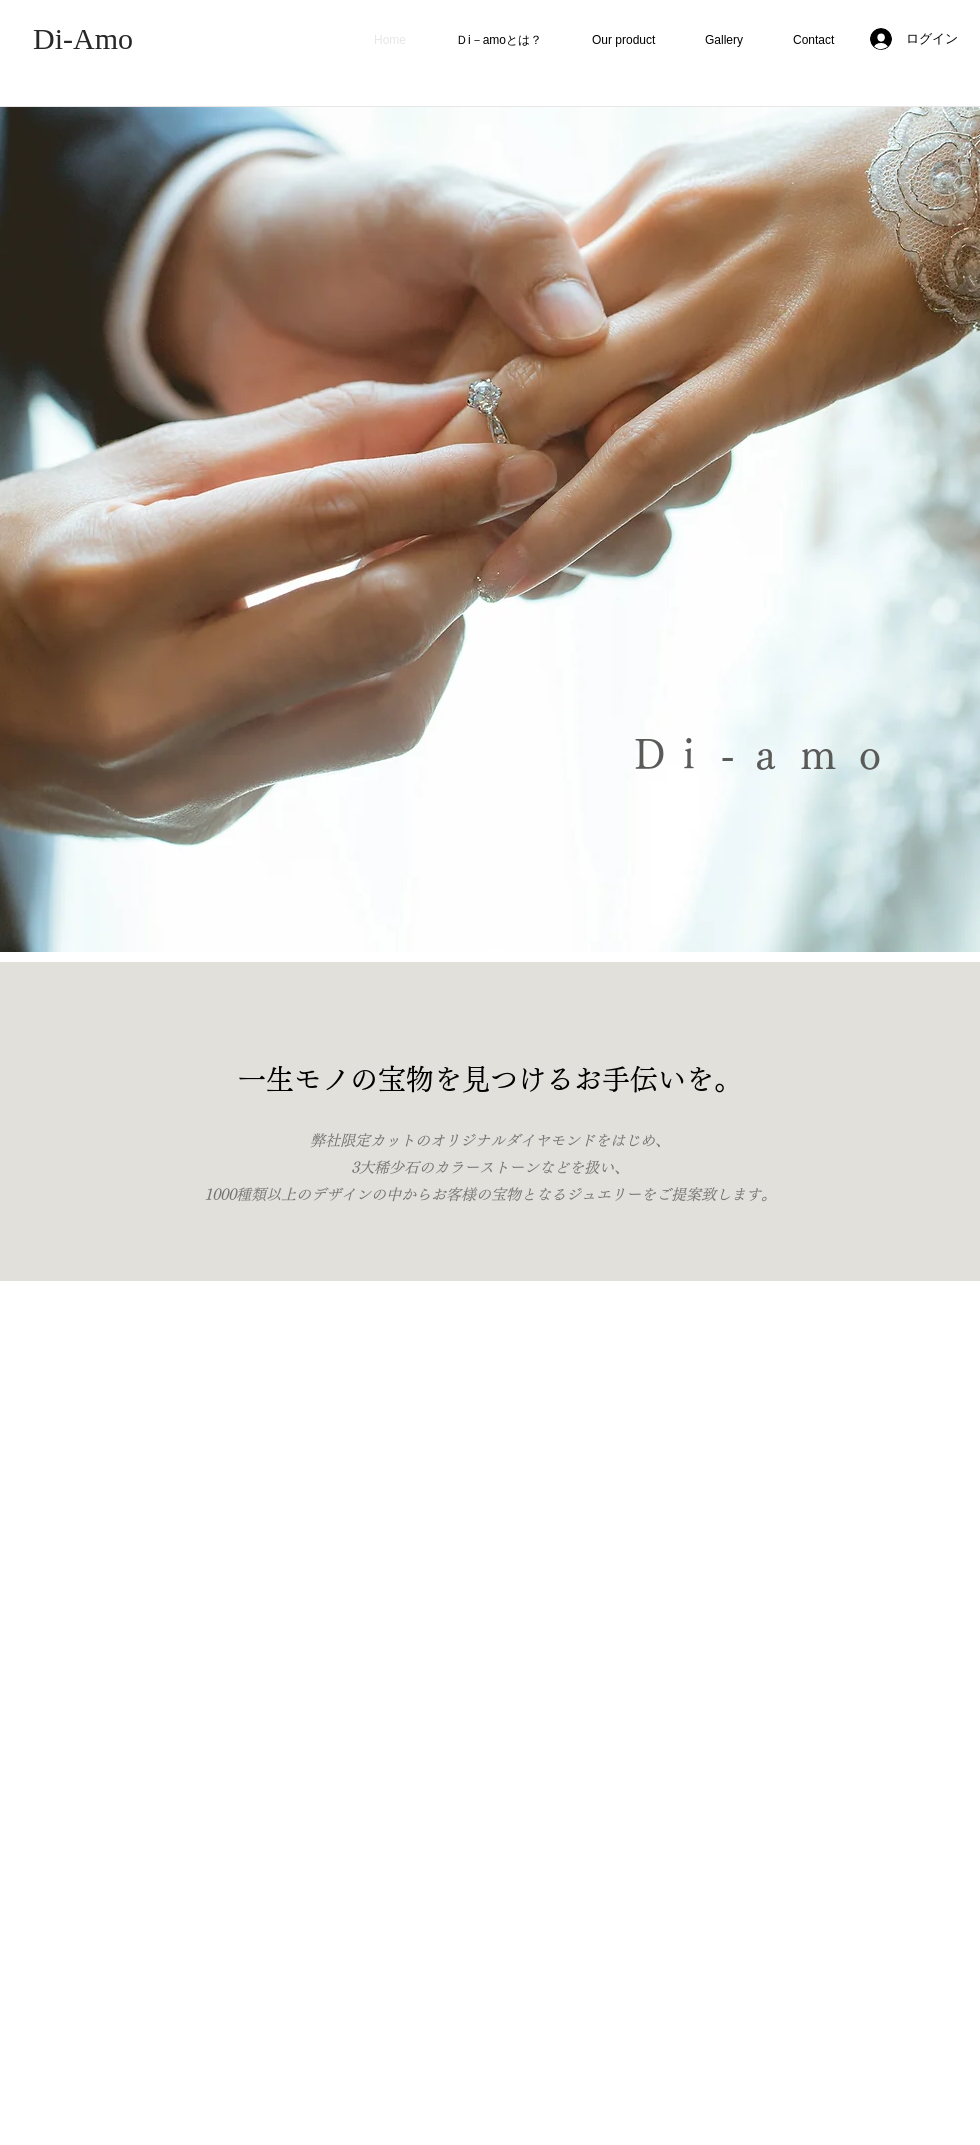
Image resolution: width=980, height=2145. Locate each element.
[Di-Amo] (83, 39)
